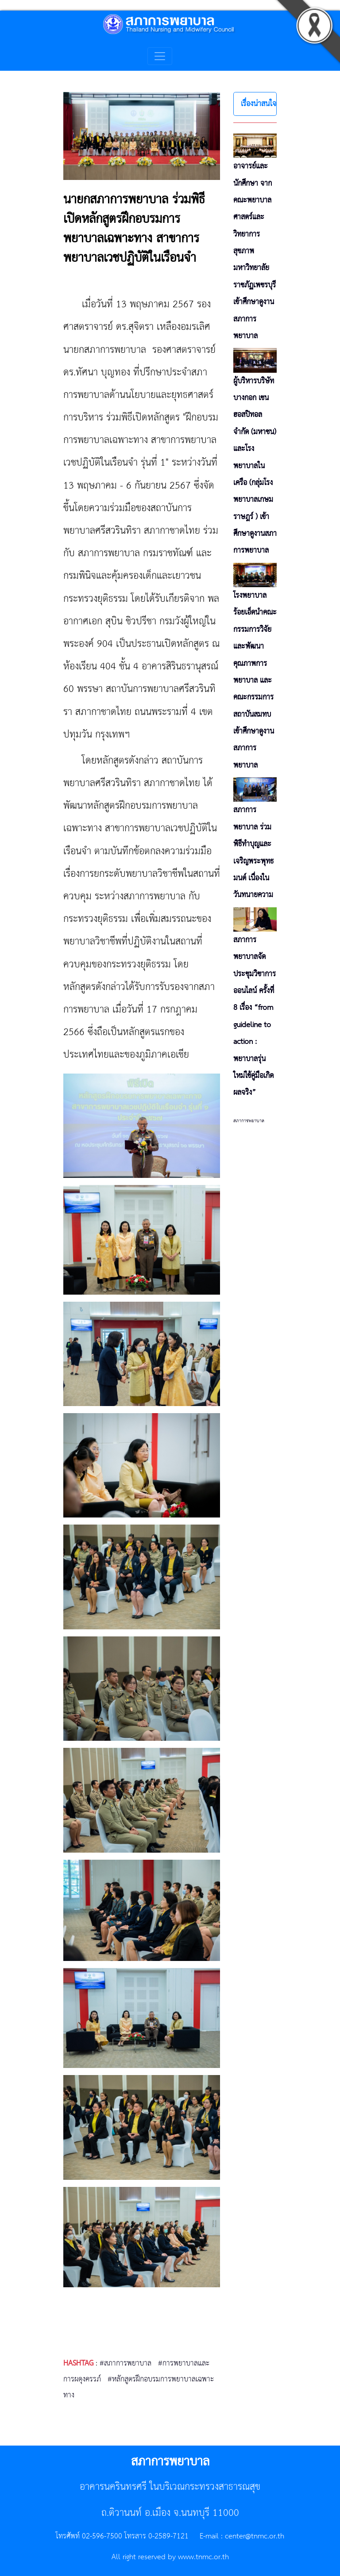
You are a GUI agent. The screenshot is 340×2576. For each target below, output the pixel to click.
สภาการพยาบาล (248, 1121)
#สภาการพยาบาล (125, 2363)
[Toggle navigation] (159, 56)
